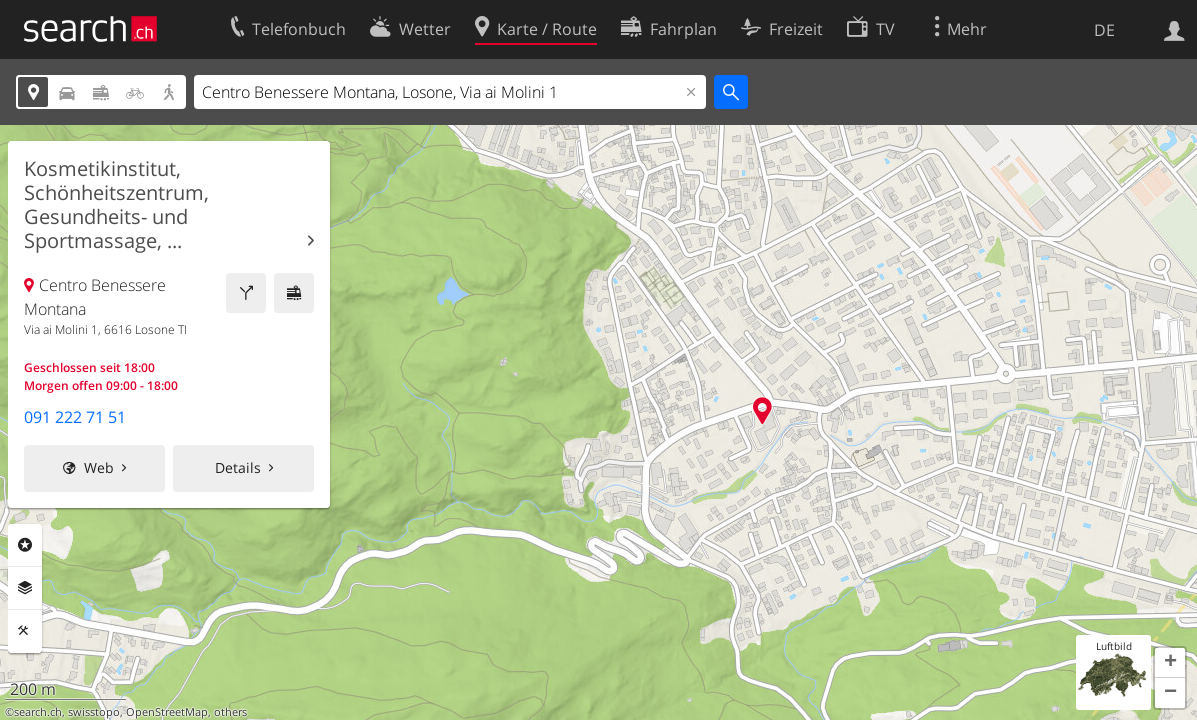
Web (99, 467)
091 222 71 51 (75, 417)
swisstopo (94, 712)
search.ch (38, 712)
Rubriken (25, 545)
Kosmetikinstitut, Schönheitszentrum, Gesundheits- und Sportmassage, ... (116, 205)
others (230, 712)
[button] (1170, 663)
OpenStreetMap (167, 712)
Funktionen (25, 631)
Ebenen (25, 588)
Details (238, 467)
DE (1104, 30)
